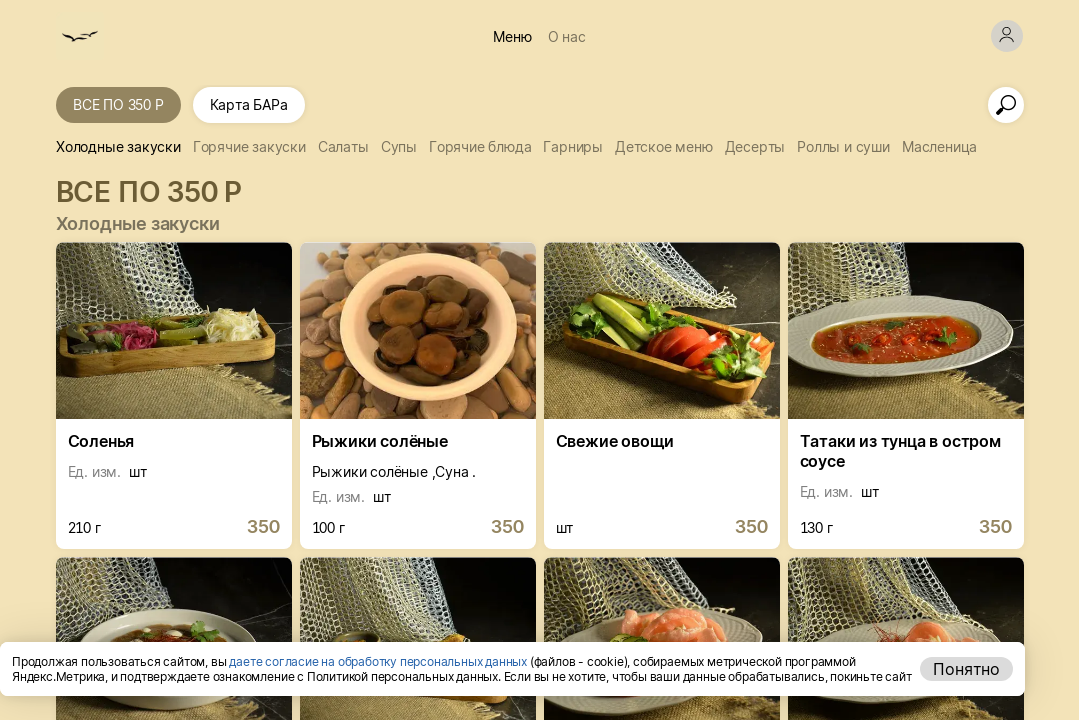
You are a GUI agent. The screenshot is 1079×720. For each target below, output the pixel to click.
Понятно (966, 669)
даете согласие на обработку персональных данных (378, 661)
